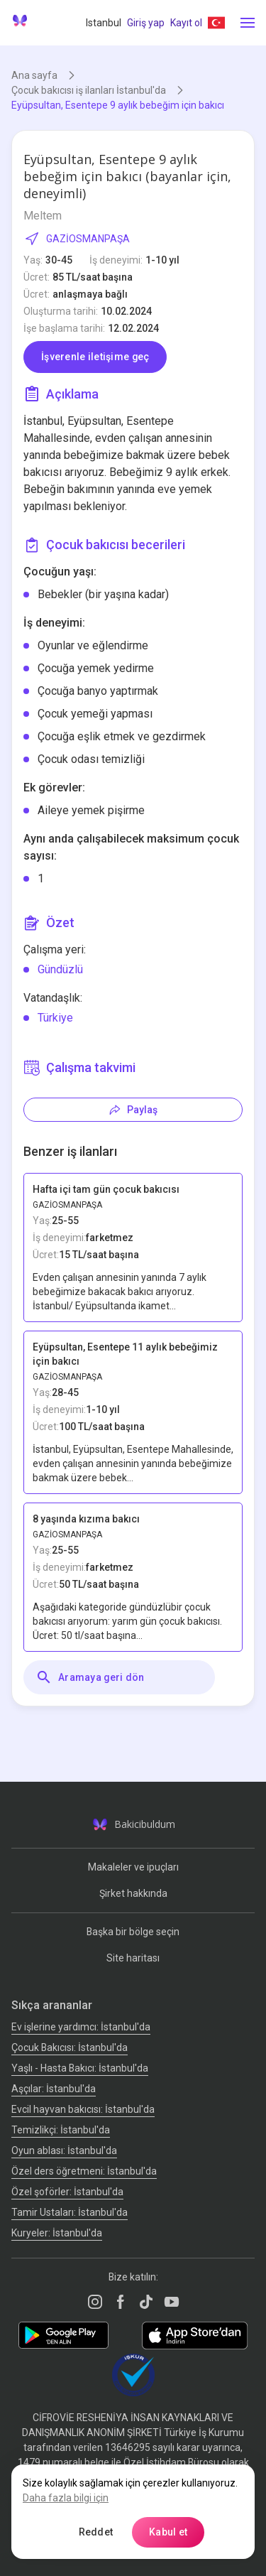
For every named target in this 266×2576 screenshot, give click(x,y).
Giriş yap (146, 22)
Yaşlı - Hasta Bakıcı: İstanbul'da (79, 2068)
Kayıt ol (186, 22)
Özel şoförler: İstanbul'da (67, 2191)
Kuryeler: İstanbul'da (56, 2233)
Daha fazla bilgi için (66, 2498)
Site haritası (133, 1958)
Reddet (96, 2532)
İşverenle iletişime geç (95, 356)
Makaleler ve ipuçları (133, 1867)
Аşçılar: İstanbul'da (53, 2088)
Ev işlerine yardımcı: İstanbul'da (80, 2027)
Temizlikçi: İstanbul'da (60, 2130)
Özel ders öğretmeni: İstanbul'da (84, 2171)
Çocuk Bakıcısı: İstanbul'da (69, 2047)
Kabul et (168, 2532)
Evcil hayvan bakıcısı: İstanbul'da (83, 2109)
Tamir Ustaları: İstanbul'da (69, 2212)
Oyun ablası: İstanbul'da (64, 2150)
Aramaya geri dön (89, 1677)
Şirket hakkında (133, 1893)
